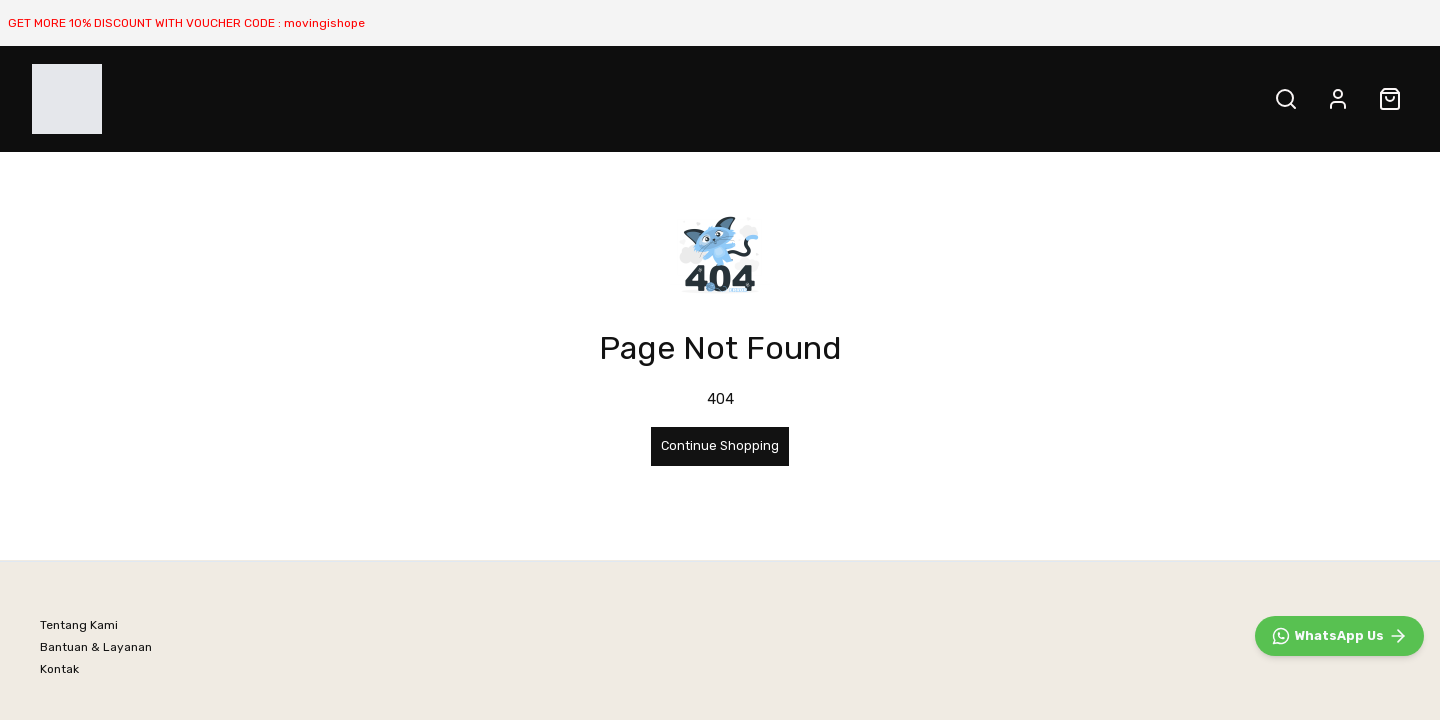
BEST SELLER (174, 98)
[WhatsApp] (1339, 636)
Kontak (59, 669)
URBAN (362, 98)
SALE (559, 98)
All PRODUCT (460, 98)
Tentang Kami (79, 625)
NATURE (280, 98)
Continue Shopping (720, 445)
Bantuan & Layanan (96, 647)
